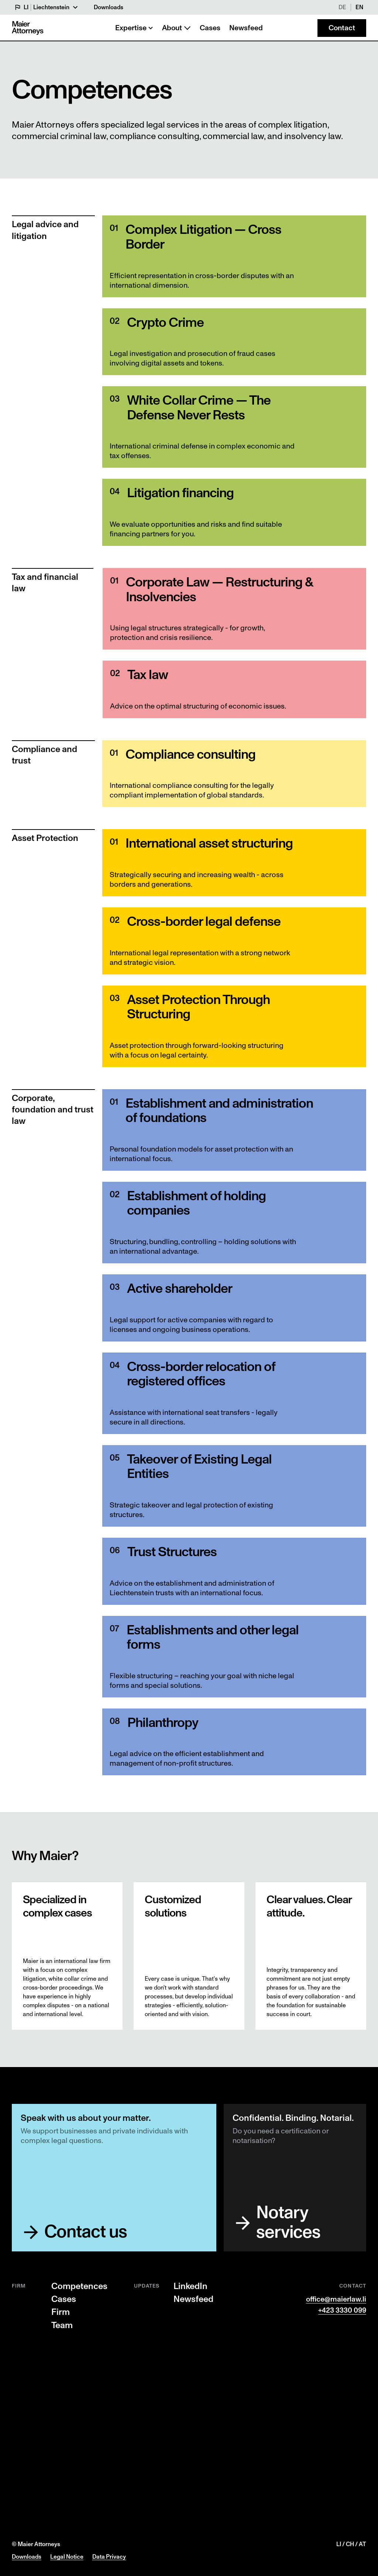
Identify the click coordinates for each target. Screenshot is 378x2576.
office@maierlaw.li (336, 2299)
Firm (60, 2312)
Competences (79, 2286)
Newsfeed (193, 2299)
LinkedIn (190, 2286)
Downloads (26, 2557)
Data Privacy (109, 2557)
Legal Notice (66, 2557)
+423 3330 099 (342, 2310)
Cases (63, 2299)
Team (62, 2325)
